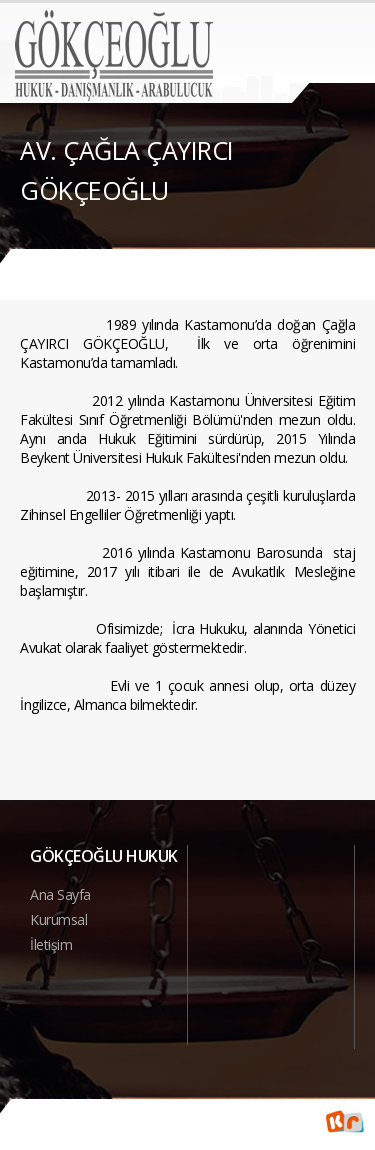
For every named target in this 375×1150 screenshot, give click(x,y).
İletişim (51, 944)
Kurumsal (58, 919)
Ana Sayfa (60, 894)
